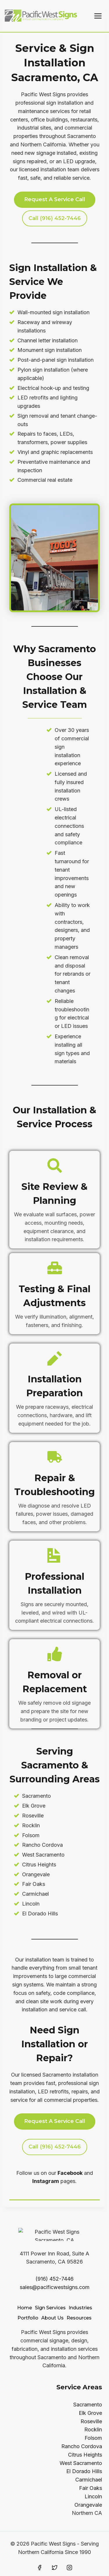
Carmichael (88, 2480)
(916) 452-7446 (54, 2279)
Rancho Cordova (81, 2446)
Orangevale (88, 2505)
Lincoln (93, 2496)
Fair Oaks (90, 2488)
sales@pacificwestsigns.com (55, 2287)
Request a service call (54, 199)
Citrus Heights (85, 2455)
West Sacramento (81, 2463)
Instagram (45, 2181)
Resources (79, 2318)
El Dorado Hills (84, 2471)
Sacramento (87, 2405)
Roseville (91, 2421)
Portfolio (27, 2318)
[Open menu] (98, 16)
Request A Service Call (54, 2121)
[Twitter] (54, 2567)
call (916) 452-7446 (54, 218)
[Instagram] (69, 2567)
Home (24, 2307)
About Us (52, 2318)
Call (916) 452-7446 (54, 2147)
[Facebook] (39, 2567)
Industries (80, 2307)
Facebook (70, 2173)
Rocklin (93, 2429)
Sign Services (50, 2307)
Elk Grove (90, 2413)
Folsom (93, 2438)
